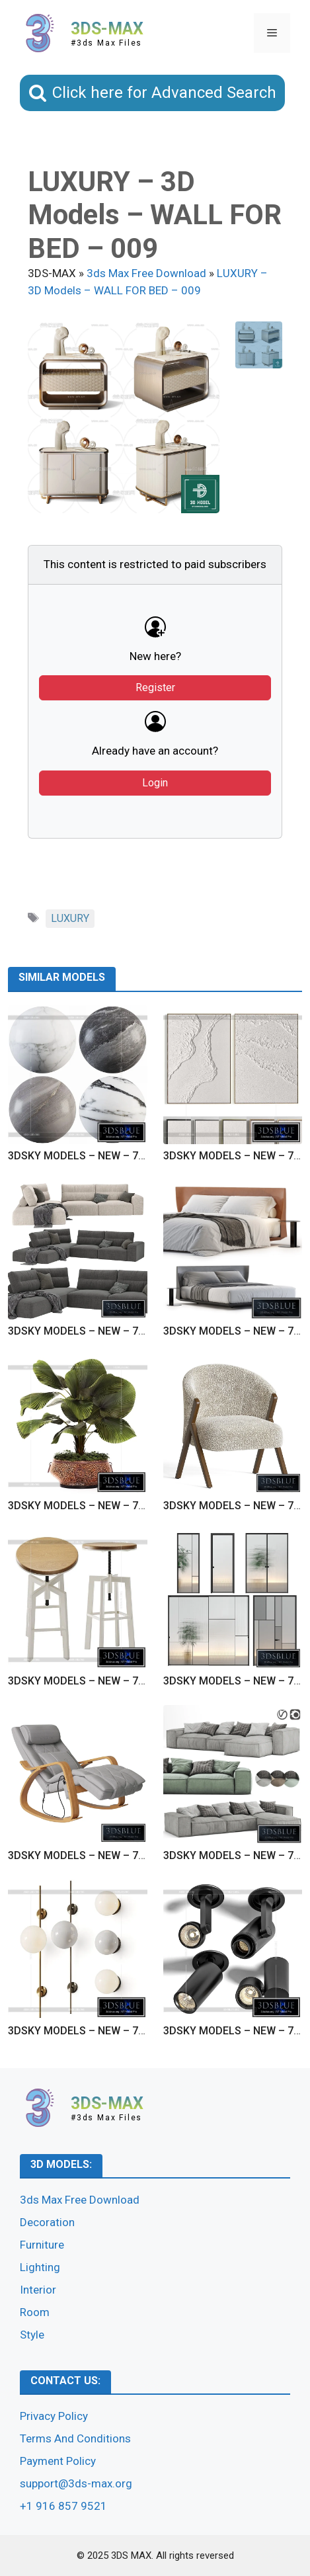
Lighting (40, 2267)
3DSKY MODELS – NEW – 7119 (82, 2030)
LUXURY (70, 918)
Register (155, 687)
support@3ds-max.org (76, 2483)
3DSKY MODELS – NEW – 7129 (82, 1155)
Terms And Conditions (75, 2438)
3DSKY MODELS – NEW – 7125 (82, 1505)
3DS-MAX (107, 28)
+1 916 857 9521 (63, 2506)
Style (32, 2334)
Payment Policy (58, 2461)
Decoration (47, 2222)
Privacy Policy (54, 2416)
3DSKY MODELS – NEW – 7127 (82, 1331)
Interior (38, 2289)
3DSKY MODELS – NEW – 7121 (82, 1855)
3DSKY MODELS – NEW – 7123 (82, 1681)
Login (155, 782)
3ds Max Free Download (79, 2199)
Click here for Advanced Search (164, 92)
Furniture (42, 2244)
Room (35, 2312)
